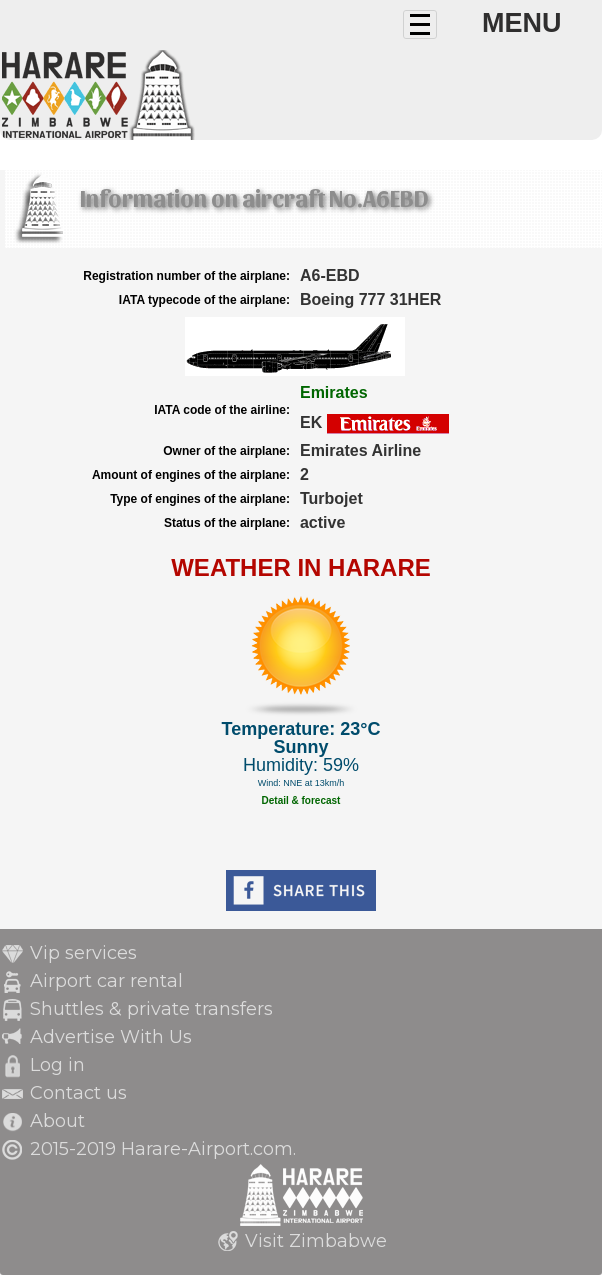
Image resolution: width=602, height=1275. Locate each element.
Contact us (78, 1093)
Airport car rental (106, 981)
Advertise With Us (111, 1037)
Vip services (83, 953)
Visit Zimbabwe (316, 1241)
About (57, 1121)
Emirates (334, 392)
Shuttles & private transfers (151, 1009)
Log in (57, 1065)
